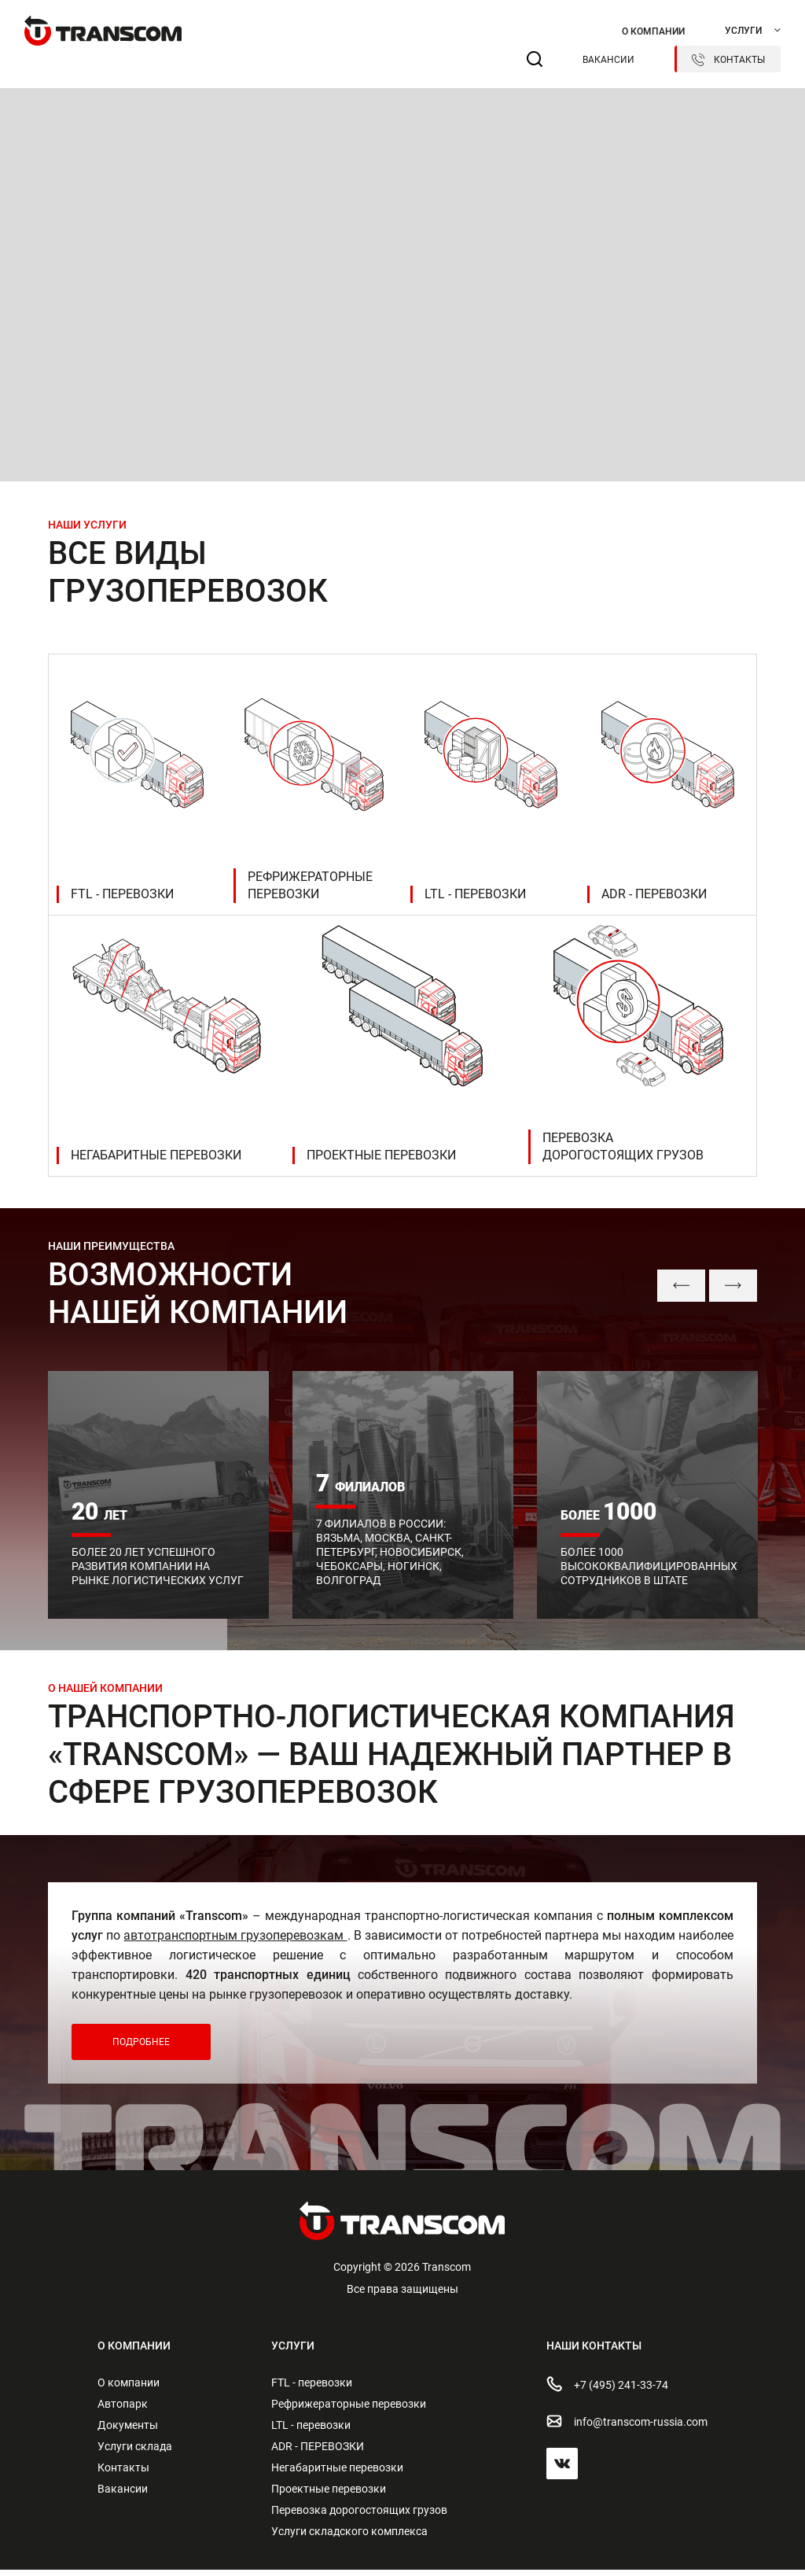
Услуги (743, 30)
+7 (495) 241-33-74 (607, 2390)
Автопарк (122, 2410)
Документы (127, 2431)
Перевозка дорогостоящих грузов (359, 2516)
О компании (653, 31)
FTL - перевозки (311, 2389)
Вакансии (608, 59)
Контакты (728, 60)
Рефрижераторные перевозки (348, 2410)
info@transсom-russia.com (627, 2427)
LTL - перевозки (311, 2431)
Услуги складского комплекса (349, 2537)
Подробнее (141, 2048)
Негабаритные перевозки (337, 2473)
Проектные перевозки (328, 2495)
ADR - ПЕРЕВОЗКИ (317, 2452)
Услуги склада (134, 2452)
